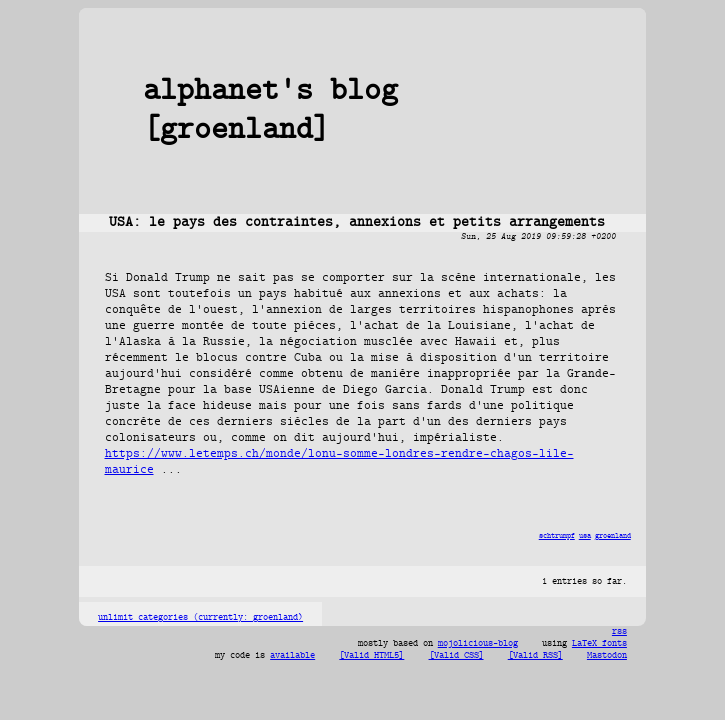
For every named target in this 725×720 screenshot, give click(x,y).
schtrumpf (557, 536)
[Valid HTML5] (371, 656)
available (292, 656)
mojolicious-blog (478, 644)
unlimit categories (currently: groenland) (200, 618)
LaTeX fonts (599, 644)
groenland (613, 536)
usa (585, 536)
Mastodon (607, 656)
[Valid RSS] (535, 656)
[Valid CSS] (456, 656)
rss (619, 632)
